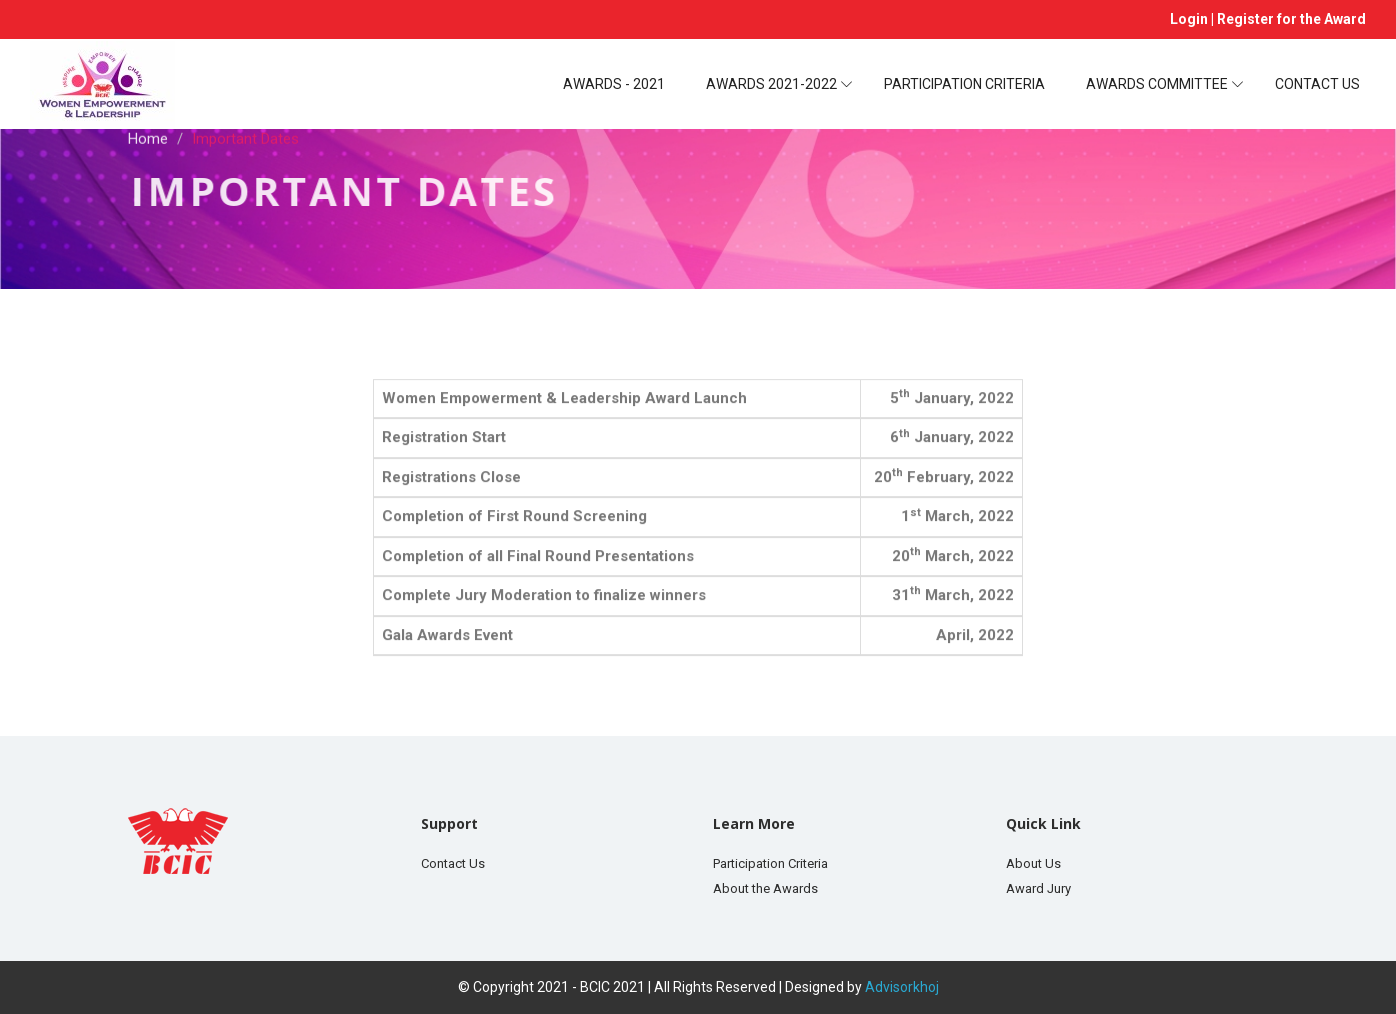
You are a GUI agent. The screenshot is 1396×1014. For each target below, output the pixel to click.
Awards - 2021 (614, 84)
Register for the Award (1291, 19)
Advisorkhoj (902, 987)
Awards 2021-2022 (771, 84)
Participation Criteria (964, 84)
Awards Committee (1157, 84)
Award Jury (1038, 888)
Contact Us (1317, 84)
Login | (1193, 19)
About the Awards (765, 888)
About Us (1033, 863)
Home (148, 136)
